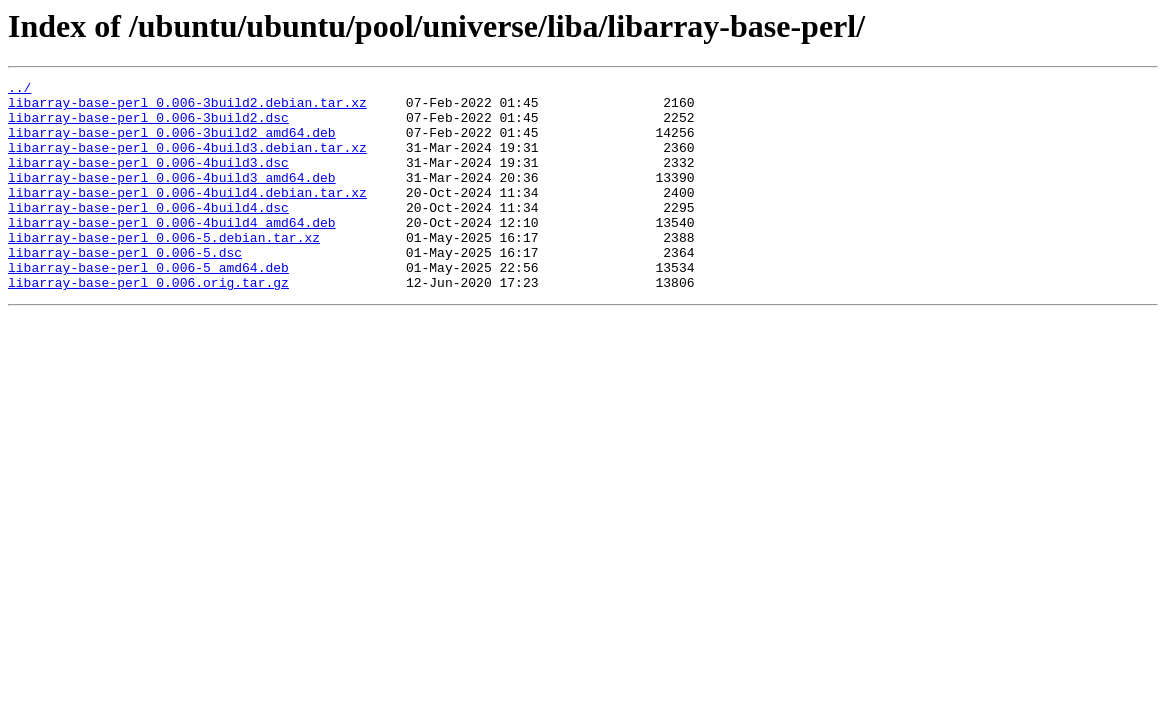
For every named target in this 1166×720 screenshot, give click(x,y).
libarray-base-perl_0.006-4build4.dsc (148, 234)
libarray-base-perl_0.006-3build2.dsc (148, 126)
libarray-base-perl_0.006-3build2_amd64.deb (172, 144)
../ (19, 90)
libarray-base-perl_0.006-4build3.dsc (148, 180)
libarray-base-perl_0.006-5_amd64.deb (148, 306)
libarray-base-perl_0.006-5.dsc (125, 288)
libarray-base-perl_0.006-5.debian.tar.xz (164, 270)
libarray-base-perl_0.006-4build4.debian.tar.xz (187, 216)
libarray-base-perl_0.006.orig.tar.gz (148, 324)
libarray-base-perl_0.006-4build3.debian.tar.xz (187, 162)
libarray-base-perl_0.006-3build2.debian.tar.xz (187, 108)
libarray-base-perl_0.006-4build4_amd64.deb (172, 252)
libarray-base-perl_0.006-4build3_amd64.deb (172, 198)
